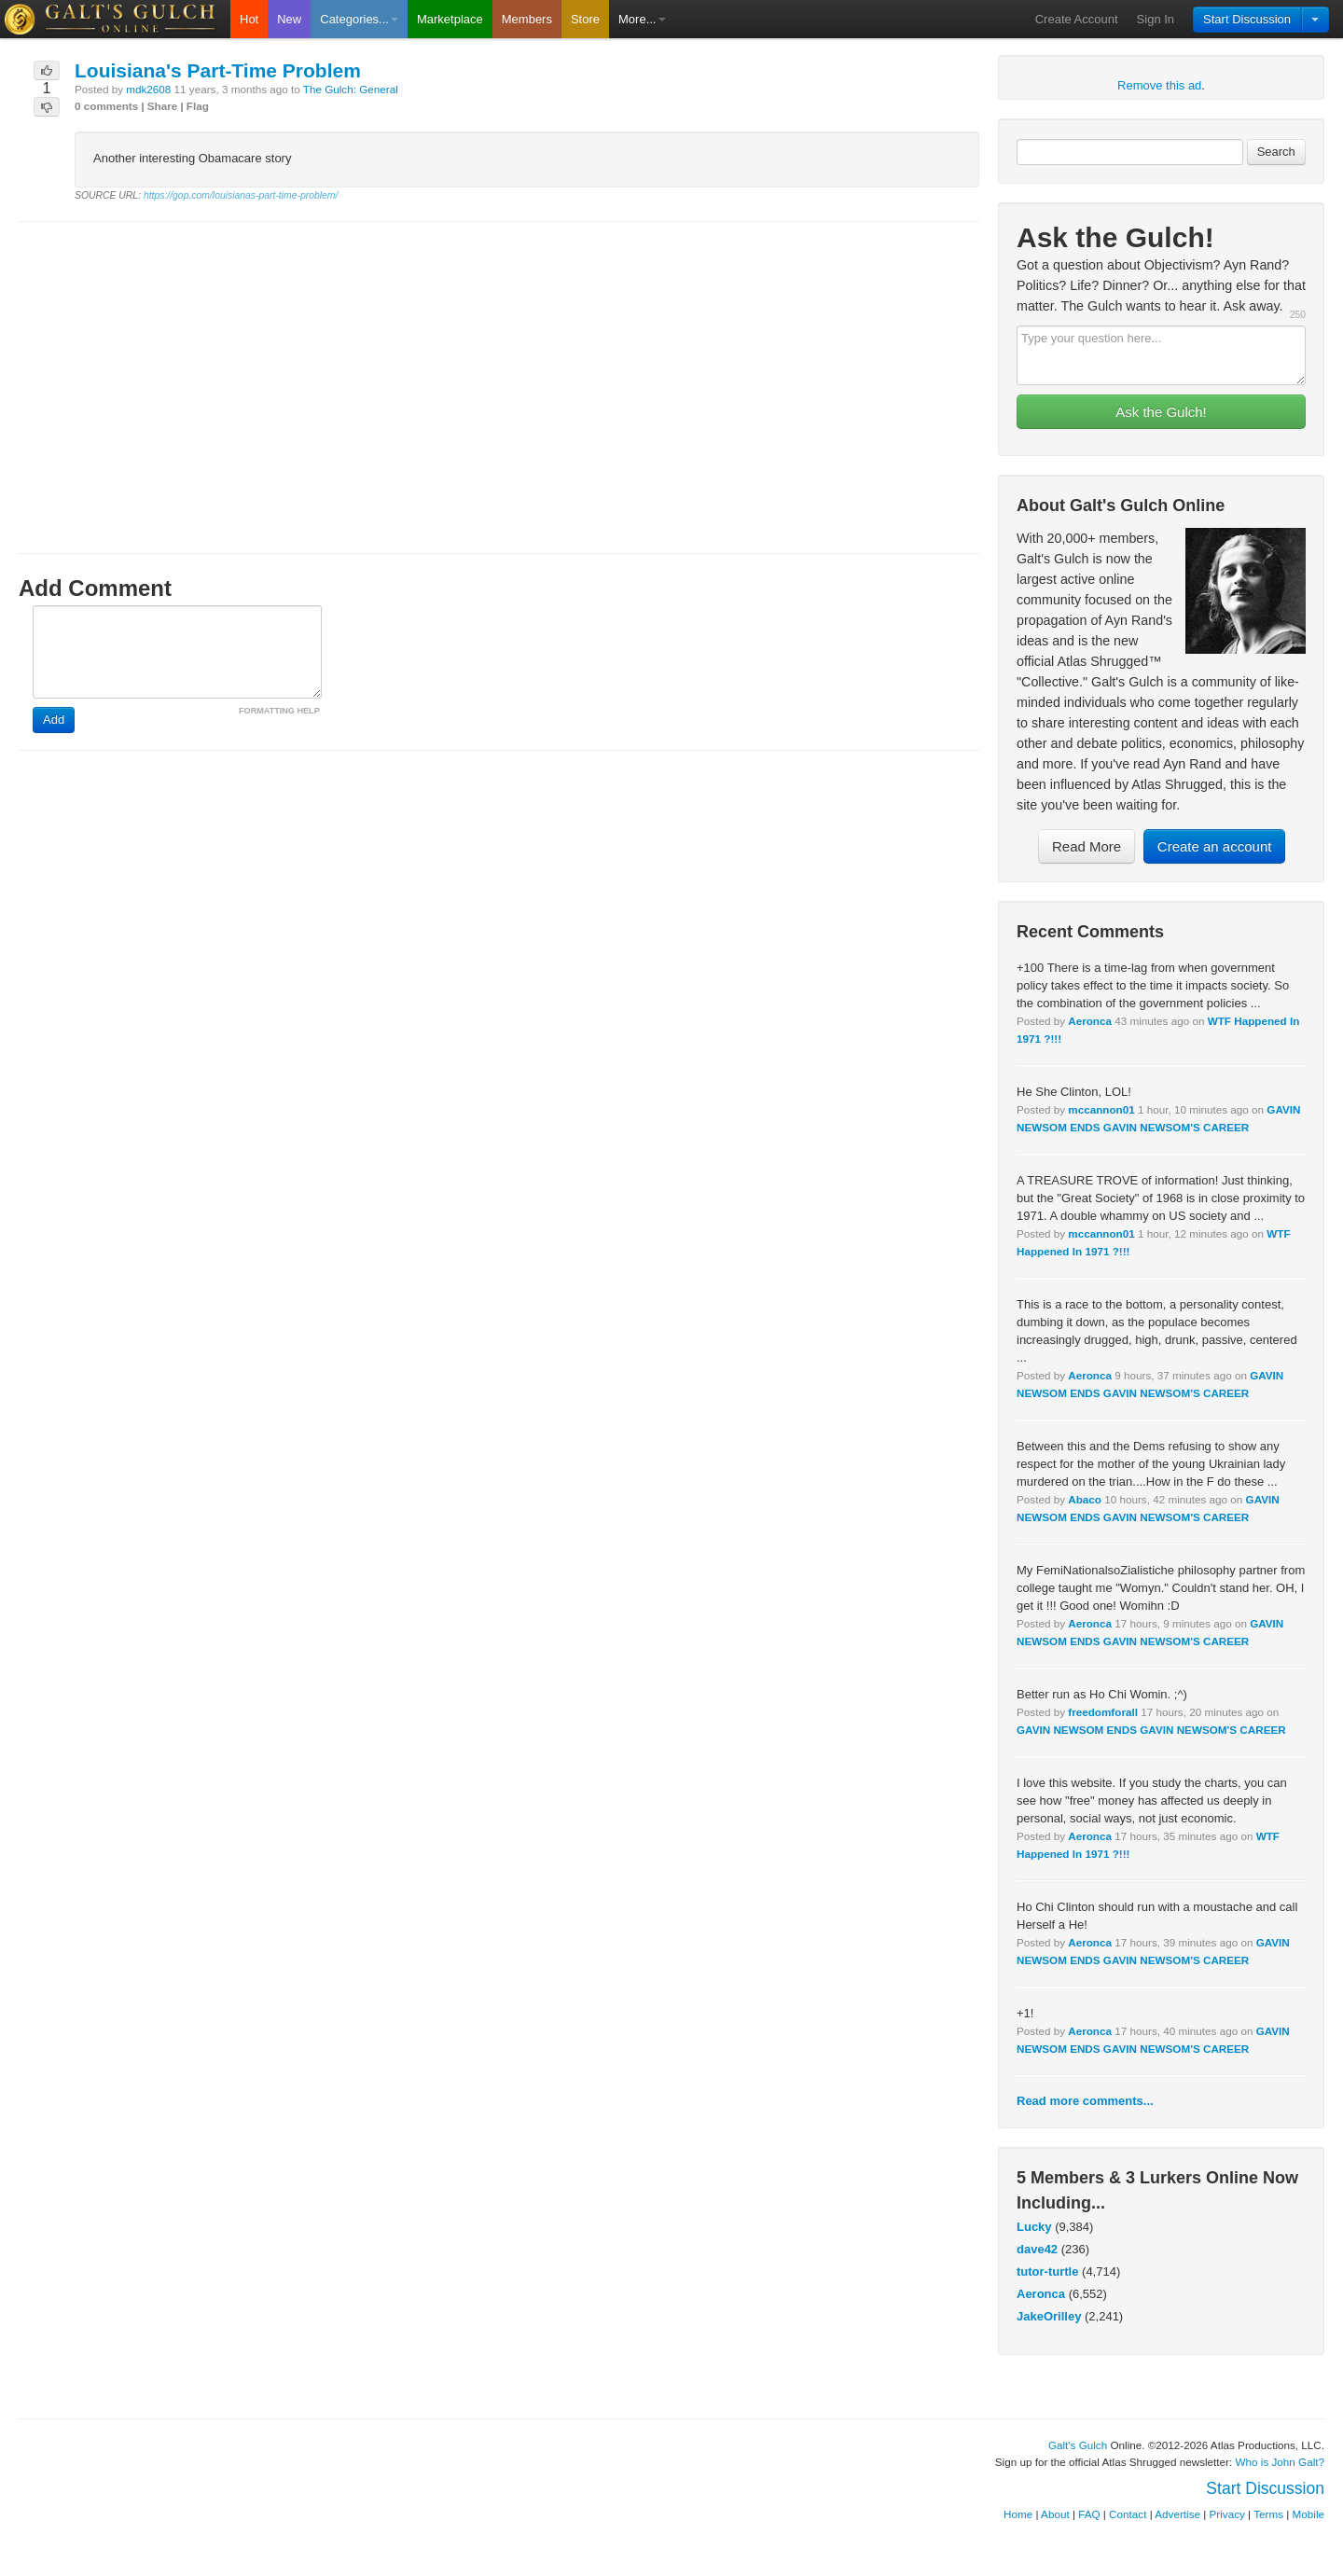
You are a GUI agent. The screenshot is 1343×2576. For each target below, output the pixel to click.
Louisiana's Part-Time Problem (218, 70)
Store (585, 19)
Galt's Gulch (1077, 2445)
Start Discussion (1247, 19)
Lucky (1034, 2227)
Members (527, 19)
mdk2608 (148, 89)
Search (1276, 152)
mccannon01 (1101, 1109)
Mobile (1308, 2514)
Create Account (1076, 19)
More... (641, 19)
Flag (198, 106)
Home (1018, 2514)
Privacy (1227, 2514)
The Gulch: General (350, 89)
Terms (1268, 2514)
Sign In (1155, 19)
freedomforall (1103, 1712)
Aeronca (1090, 1021)
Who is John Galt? (1280, 2462)
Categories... (359, 19)
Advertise (1177, 2514)
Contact (1127, 2514)
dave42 (1037, 2249)
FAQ (1089, 2514)
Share (162, 106)
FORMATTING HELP (279, 710)
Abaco (1084, 1499)
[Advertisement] (499, 370)
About (1055, 2514)
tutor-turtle (1047, 2271)
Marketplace (450, 19)
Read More (1086, 846)
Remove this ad (1159, 85)
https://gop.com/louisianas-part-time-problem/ (241, 195)
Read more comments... (1085, 2101)
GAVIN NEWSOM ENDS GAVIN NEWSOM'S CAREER (1151, 1730)
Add (53, 720)
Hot (249, 19)
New (289, 19)
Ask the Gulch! (1161, 412)
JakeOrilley (1049, 2316)
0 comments (106, 106)
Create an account (1214, 846)
